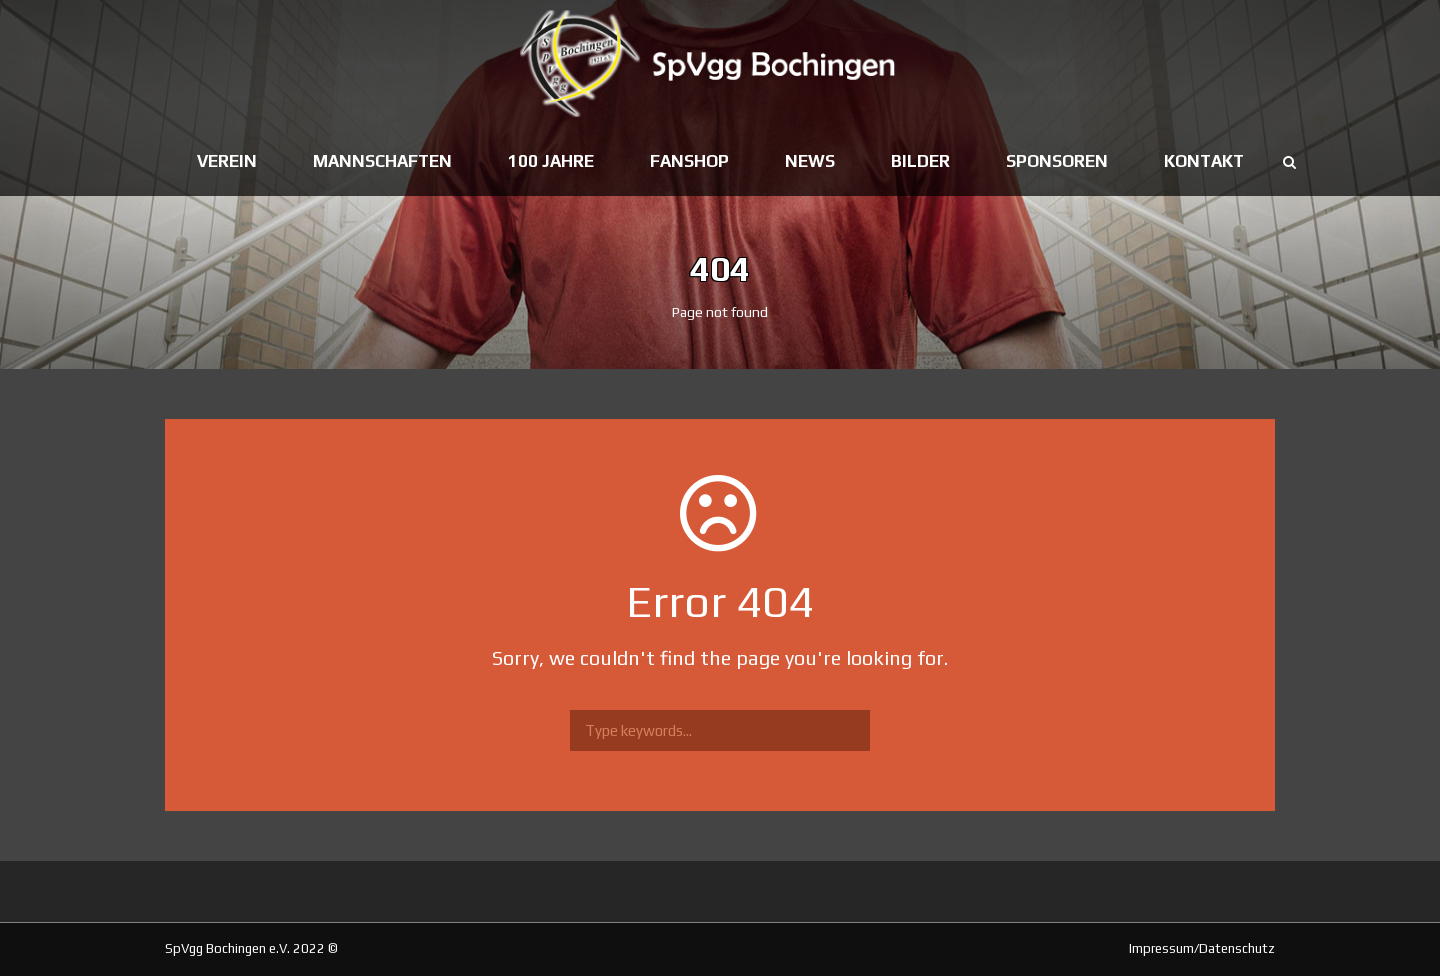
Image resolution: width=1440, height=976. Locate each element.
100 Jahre (551, 161)
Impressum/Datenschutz (1202, 948)
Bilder (920, 161)
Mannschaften (382, 161)
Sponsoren (1057, 161)
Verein (227, 161)
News (810, 161)
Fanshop (689, 161)
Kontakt (1204, 161)
